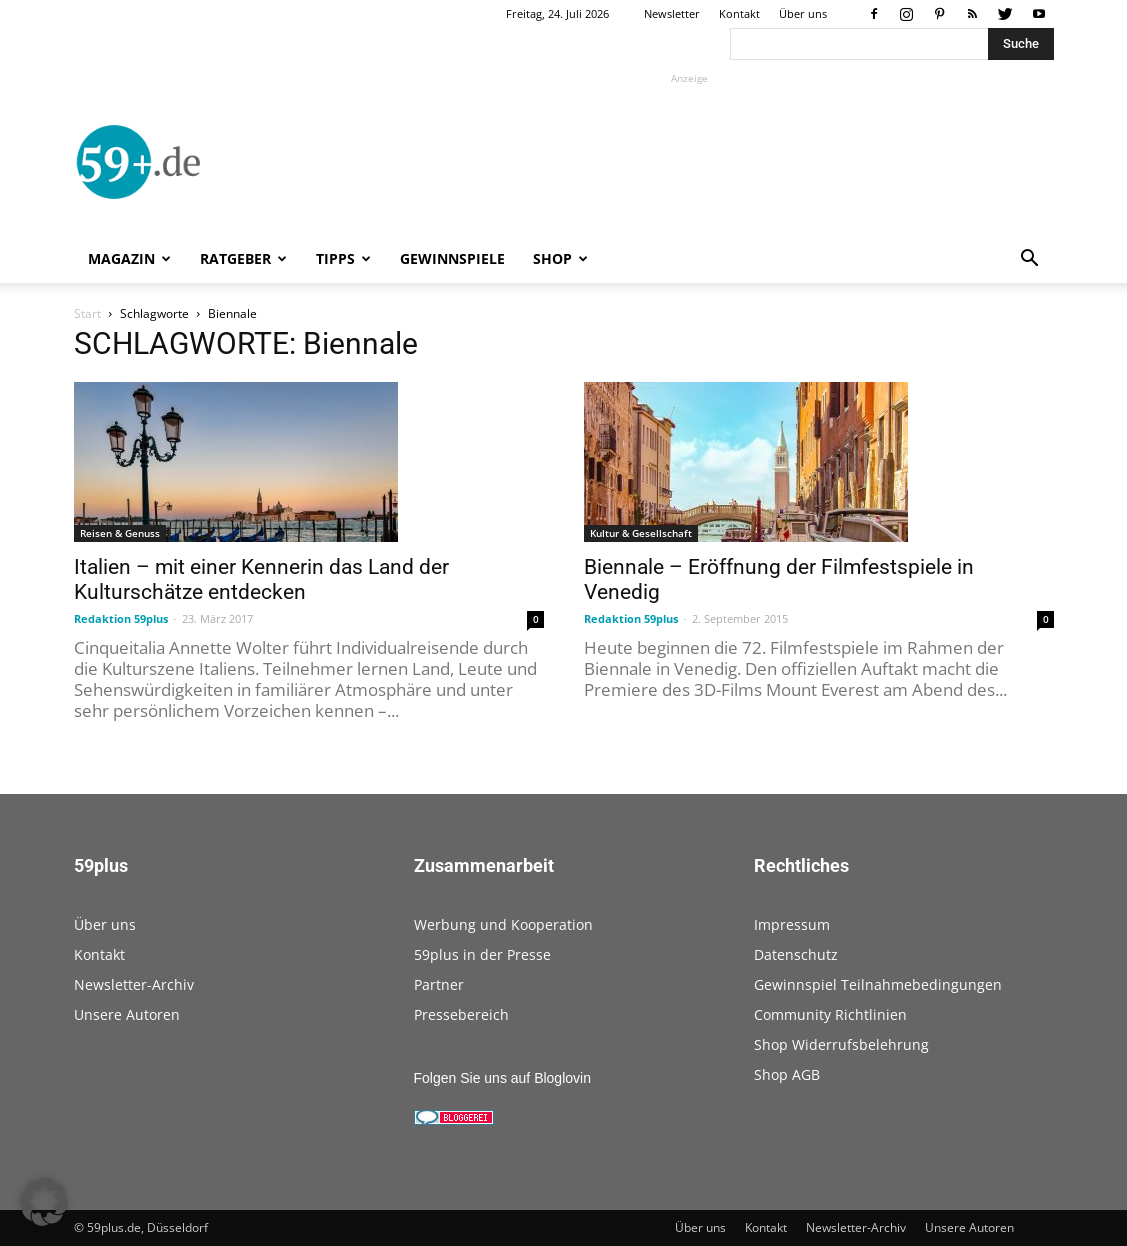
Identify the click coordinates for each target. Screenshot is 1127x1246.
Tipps (343, 258)
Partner (439, 984)
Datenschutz (796, 954)
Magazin (129, 258)
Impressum (792, 924)
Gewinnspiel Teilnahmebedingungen (878, 984)
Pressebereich (461, 1014)
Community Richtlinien (830, 1014)
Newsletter (672, 13)
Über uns (803, 13)
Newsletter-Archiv (134, 984)
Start (87, 313)
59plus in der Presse (482, 954)
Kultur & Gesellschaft (641, 533)
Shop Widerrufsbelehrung (841, 1044)
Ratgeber (243, 258)
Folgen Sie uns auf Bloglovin (502, 1078)
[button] (1030, 260)
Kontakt (739, 13)
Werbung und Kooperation (503, 924)
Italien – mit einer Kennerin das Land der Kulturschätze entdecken (261, 579)
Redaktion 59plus (121, 618)
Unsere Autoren (127, 1014)
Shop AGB (787, 1074)
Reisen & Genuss (120, 533)
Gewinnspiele (452, 258)
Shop (560, 258)
